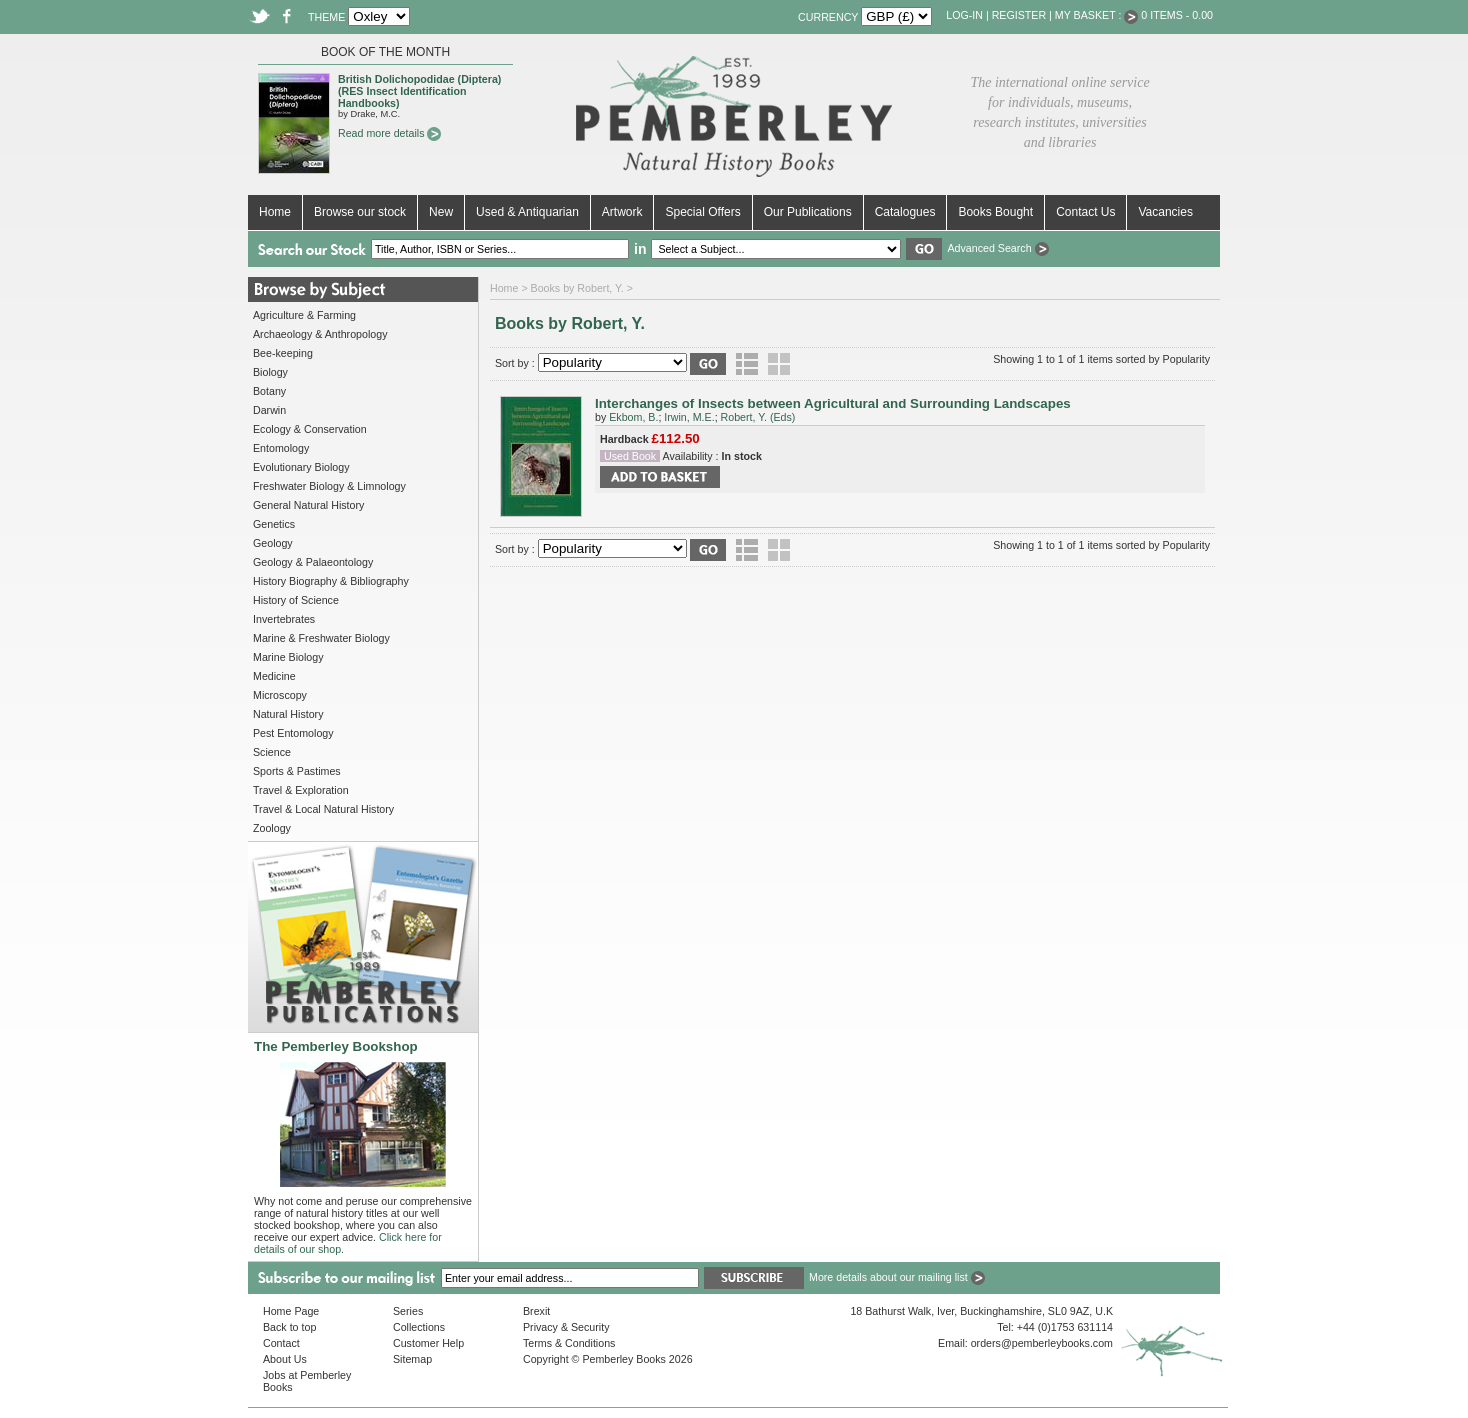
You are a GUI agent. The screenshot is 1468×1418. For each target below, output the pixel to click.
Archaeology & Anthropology (320, 334)
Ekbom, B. (633, 417)
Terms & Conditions (569, 1343)
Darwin (269, 410)
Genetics (274, 524)
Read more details (389, 133)
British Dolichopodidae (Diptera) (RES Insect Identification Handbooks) (419, 91)
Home (275, 212)
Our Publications (808, 212)
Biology (270, 372)
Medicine (274, 676)
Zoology (272, 828)
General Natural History (308, 505)
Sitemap (412, 1359)
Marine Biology (288, 657)
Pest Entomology (293, 733)
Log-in (964, 15)
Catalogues (905, 212)
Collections (419, 1327)
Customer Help (428, 1343)
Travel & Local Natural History (323, 809)
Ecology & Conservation (310, 429)
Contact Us (1085, 212)
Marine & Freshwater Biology (321, 638)
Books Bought (995, 212)
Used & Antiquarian (527, 212)
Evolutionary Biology (301, 467)
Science (272, 752)
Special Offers (702, 212)
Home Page (291, 1311)
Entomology (281, 448)
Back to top (289, 1327)
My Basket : (1097, 15)
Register (1019, 15)
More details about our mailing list (897, 1277)
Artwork (622, 212)
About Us (285, 1359)
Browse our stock (360, 212)
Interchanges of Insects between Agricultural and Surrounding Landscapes (833, 403)
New (441, 212)
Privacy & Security (566, 1327)
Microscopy (280, 695)
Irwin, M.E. (689, 417)
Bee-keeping (283, 353)
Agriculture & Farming (304, 315)
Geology (273, 543)
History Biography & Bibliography (331, 581)
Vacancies (1165, 212)
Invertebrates (284, 619)
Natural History (288, 714)
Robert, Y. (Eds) (758, 417)
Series (408, 1311)
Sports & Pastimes (297, 771)
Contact (281, 1343)
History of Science (296, 600)
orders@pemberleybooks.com (1042, 1343)
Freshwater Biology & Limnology (329, 486)
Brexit (536, 1311)
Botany (269, 391)
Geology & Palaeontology (313, 562)
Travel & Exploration (301, 790)
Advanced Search (997, 248)
